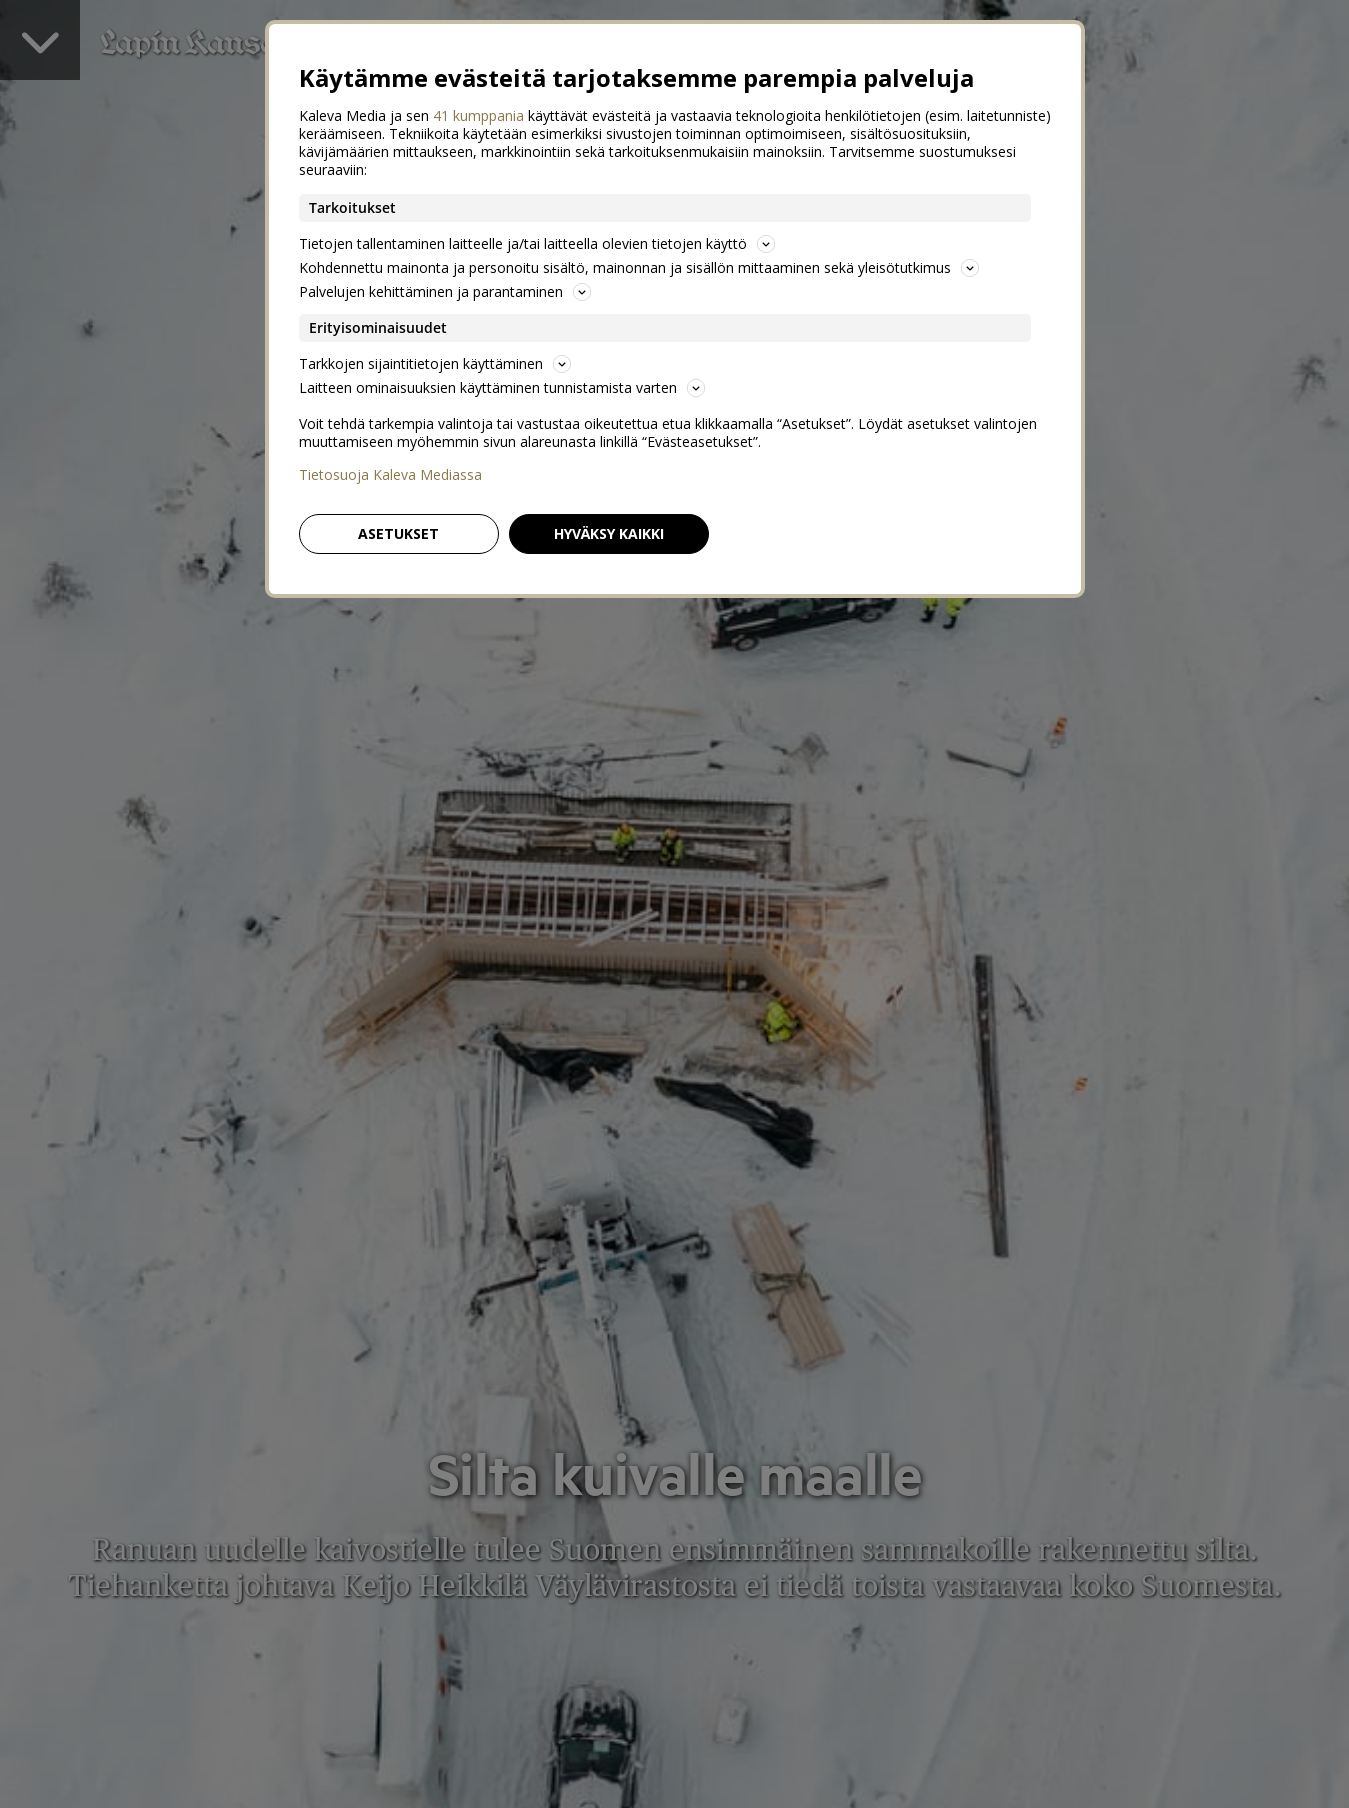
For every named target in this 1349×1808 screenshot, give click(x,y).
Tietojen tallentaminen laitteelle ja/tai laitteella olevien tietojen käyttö (537, 243)
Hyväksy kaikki (609, 533)
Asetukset (398, 533)
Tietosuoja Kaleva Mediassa (390, 475)
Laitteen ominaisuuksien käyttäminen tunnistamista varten (502, 387)
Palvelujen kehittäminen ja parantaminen (445, 291)
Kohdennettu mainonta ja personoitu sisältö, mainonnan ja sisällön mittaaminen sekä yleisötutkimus (639, 267)
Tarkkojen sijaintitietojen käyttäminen (435, 363)
